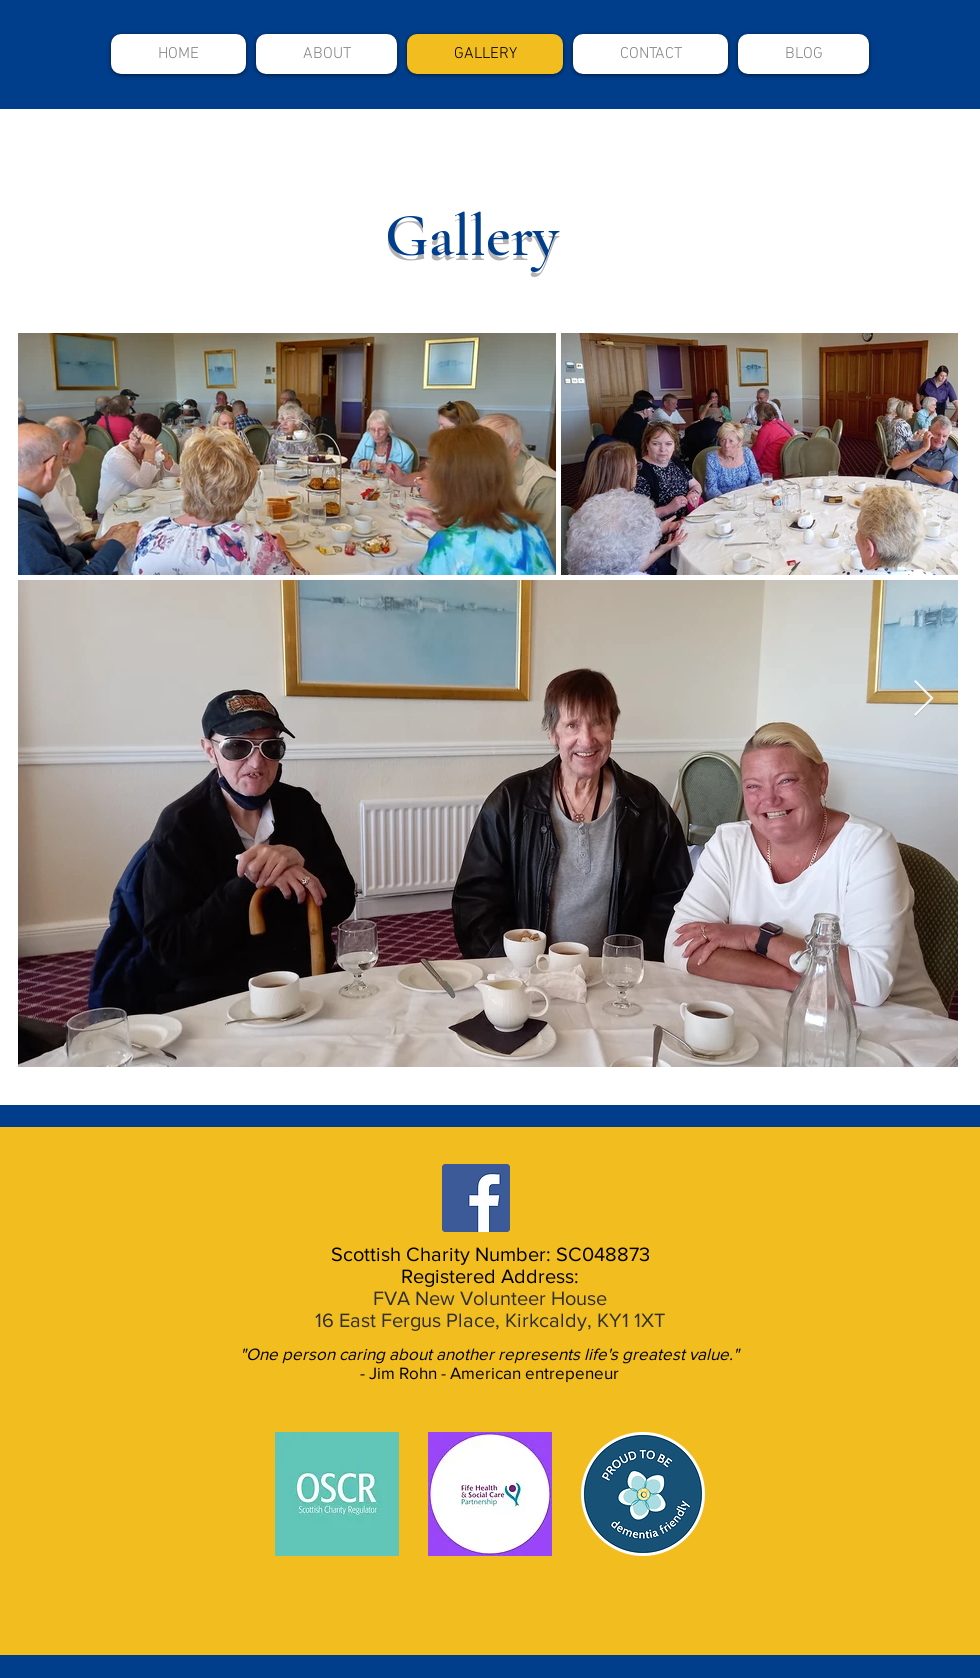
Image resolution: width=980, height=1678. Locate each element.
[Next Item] (923, 699)
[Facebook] (476, 1198)
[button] (326, 54)
